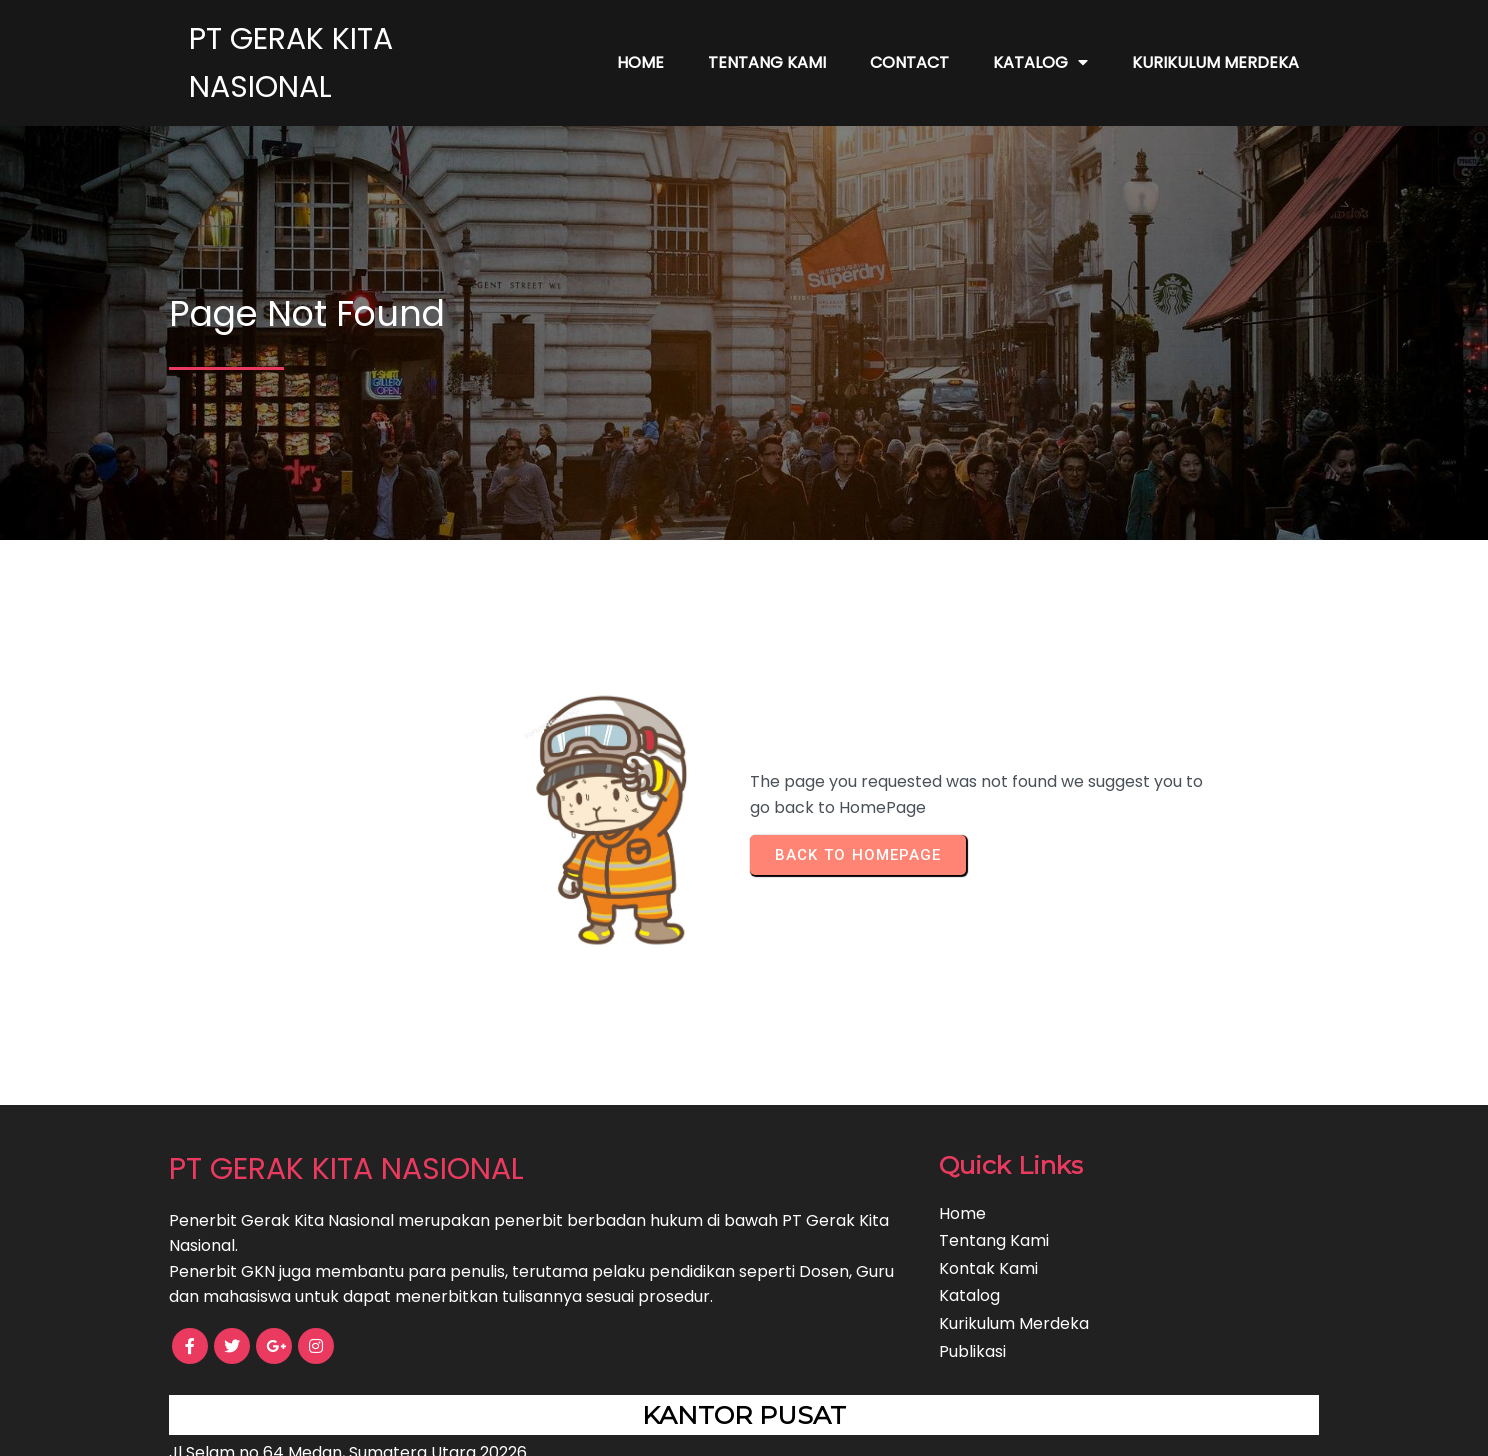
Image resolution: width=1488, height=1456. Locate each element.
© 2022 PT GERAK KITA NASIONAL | (674, 1426)
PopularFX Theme (878, 1426)
